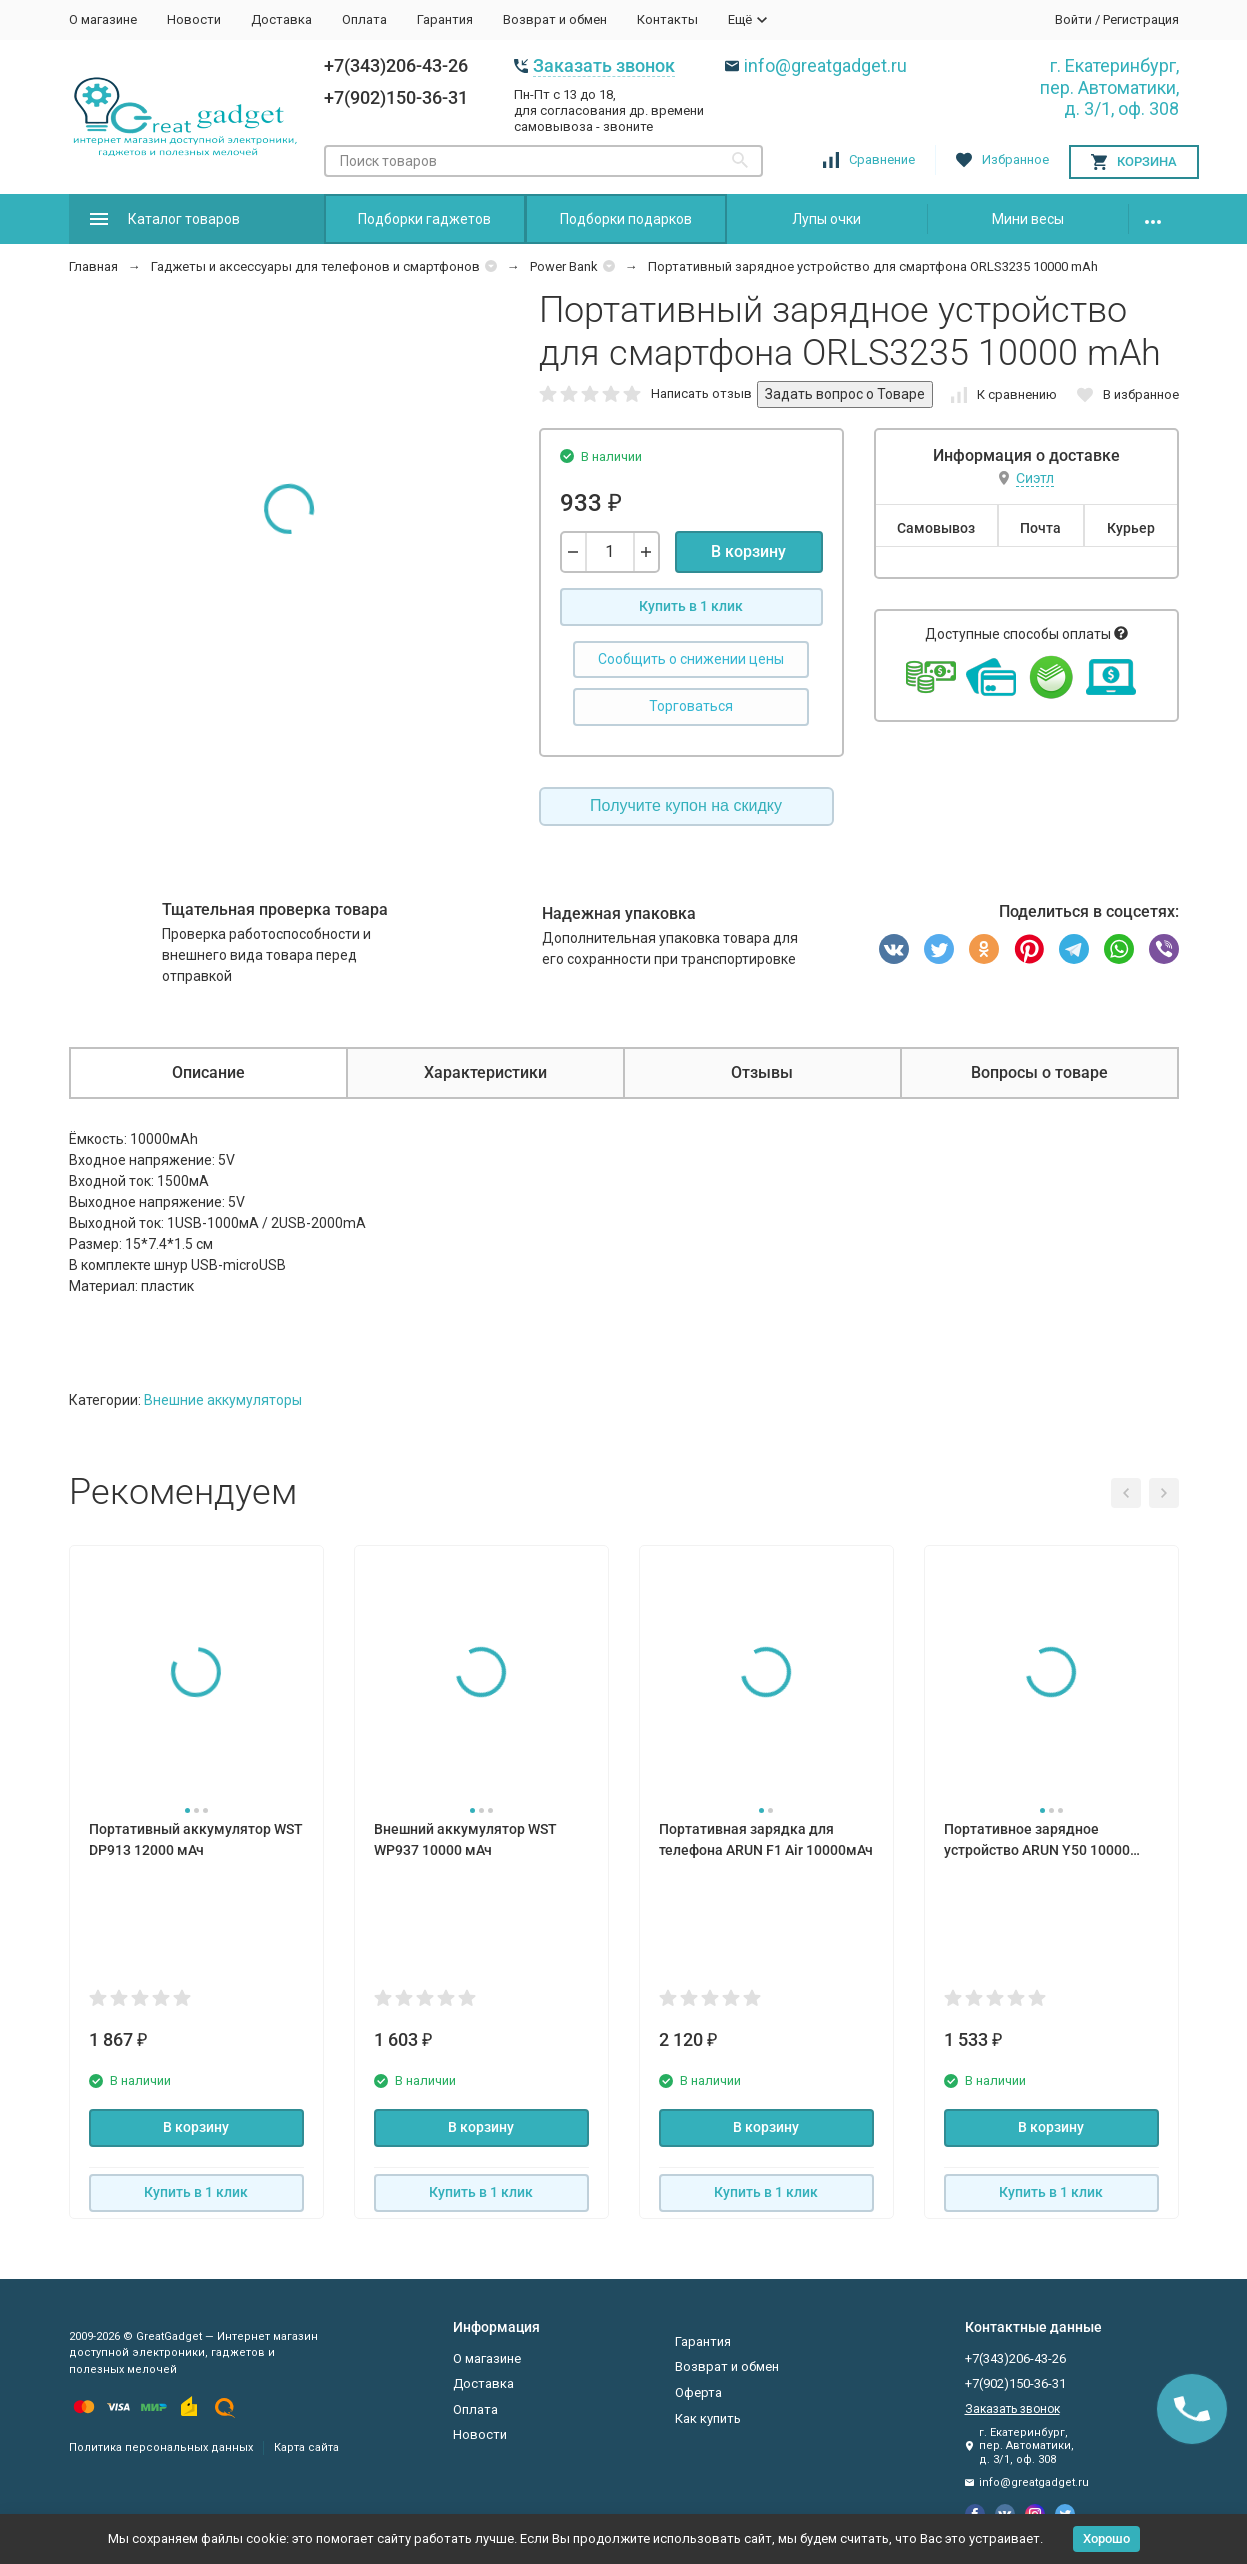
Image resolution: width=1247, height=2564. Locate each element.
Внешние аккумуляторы (223, 1400)
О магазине (103, 19)
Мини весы (1028, 219)
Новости (194, 19)
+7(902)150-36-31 (396, 97)
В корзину (748, 551)
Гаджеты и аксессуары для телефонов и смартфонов (315, 266)
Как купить (708, 2418)
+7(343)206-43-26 (396, 65)
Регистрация (1141, 19)
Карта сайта (306, 2447)
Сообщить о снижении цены (691, 659)
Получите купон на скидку (686, 805)
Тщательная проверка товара (275, 909)
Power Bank (564, 266)
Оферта (698, 2392)
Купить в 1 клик (691, 606)
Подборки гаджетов (424, 219)
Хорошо (1106, 2538)
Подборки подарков (626, 219)
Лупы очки (826, 219)
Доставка (281, 19)
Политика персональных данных (161, 2447)
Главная (93, 266)
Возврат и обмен (555, 19)
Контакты (667, 19)
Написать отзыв (701, 393)
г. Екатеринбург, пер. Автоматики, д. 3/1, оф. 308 (1109, 87)
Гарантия (445, 19)
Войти (1073, 19)
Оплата (364, 19)
